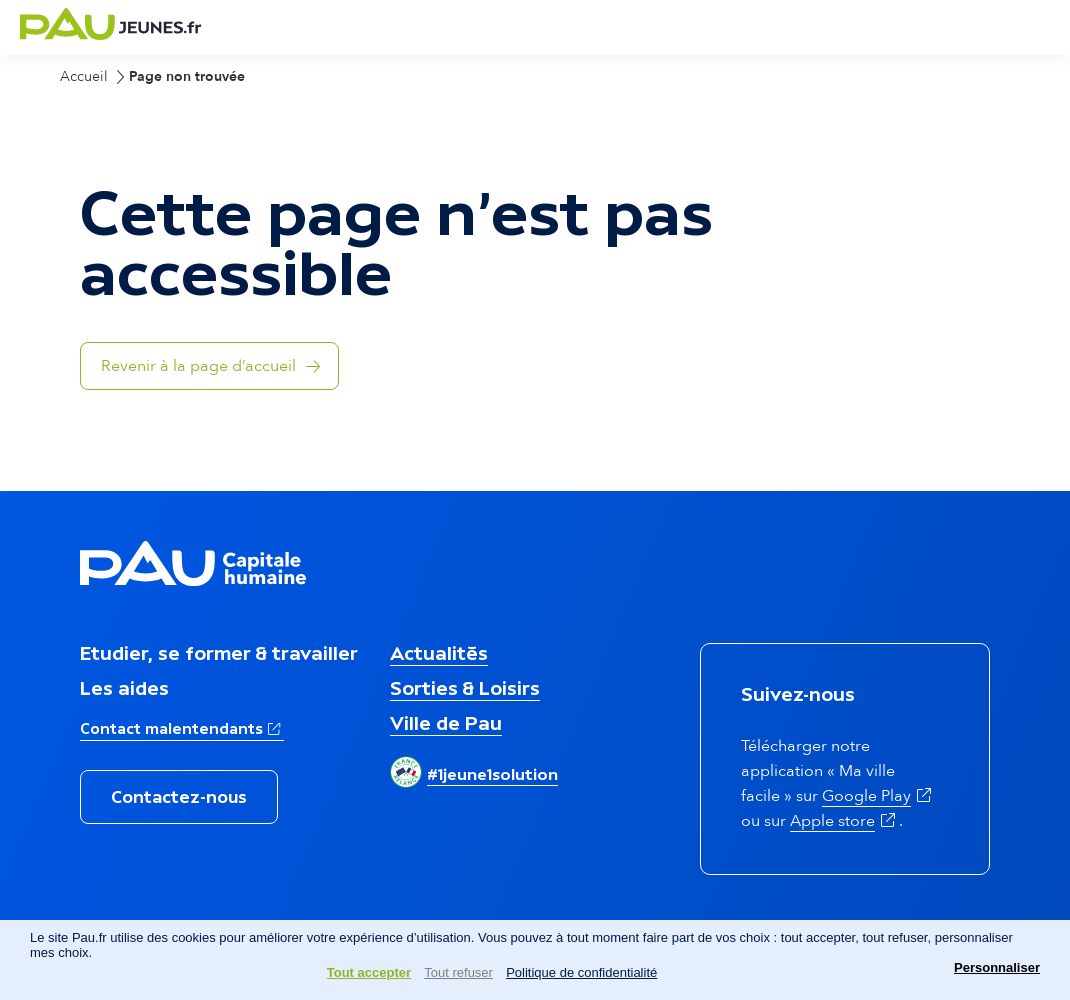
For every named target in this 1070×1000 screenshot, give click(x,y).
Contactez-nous (179, 797)
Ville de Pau (446, 723)
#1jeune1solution (492, 774)
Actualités (439, 653)
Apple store (844, 821)
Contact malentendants (182, 727)
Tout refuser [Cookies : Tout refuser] (458, 972)
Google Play (878, 796)
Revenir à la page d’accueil (198, 366)
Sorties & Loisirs (465, 688)
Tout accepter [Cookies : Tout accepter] (369, 972)
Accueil (84, 76)
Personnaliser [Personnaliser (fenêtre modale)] (997, 967)
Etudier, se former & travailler (219, 653)
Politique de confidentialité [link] (581, 972)
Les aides (124, 688)
